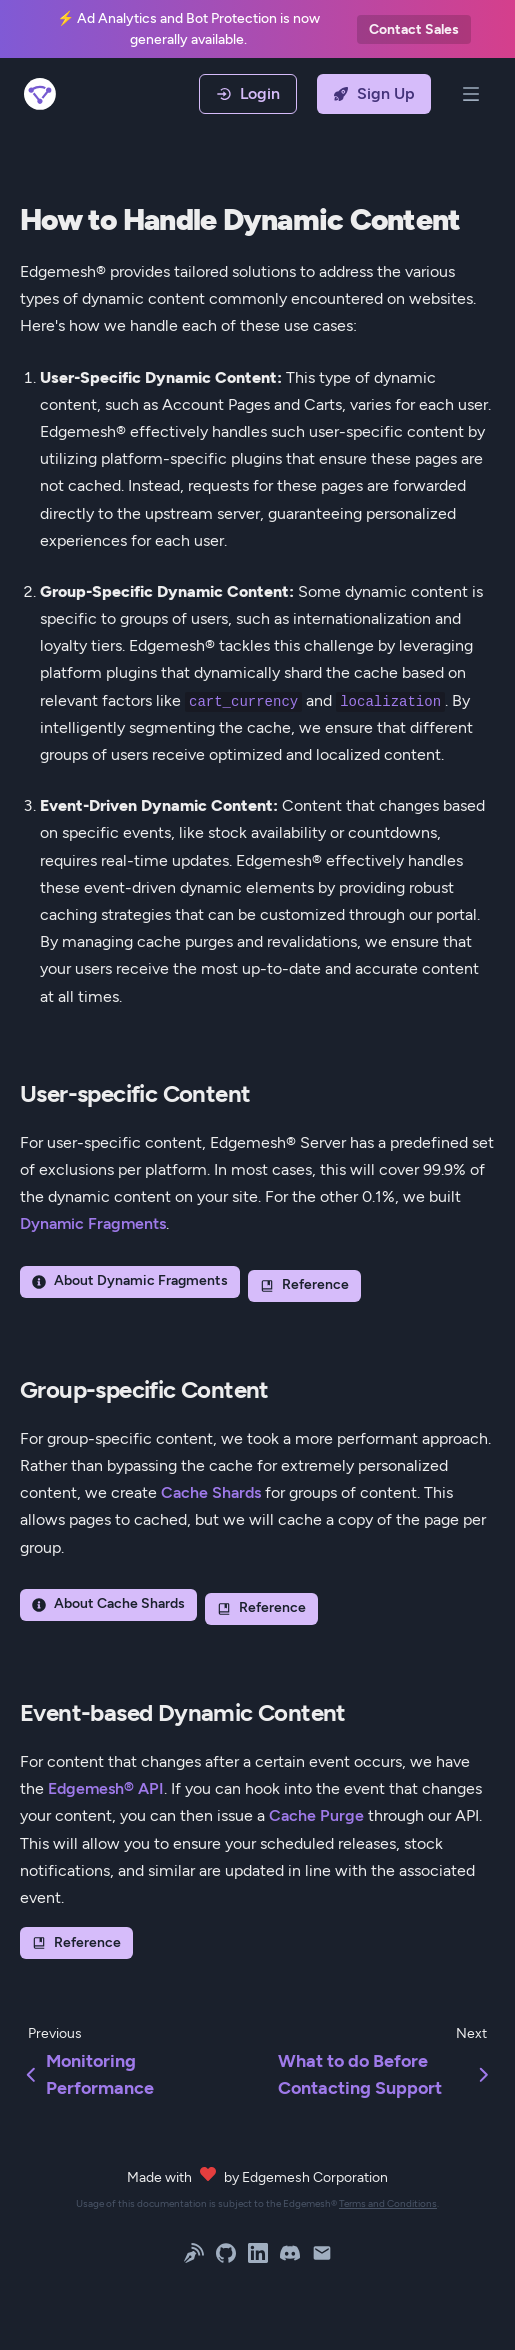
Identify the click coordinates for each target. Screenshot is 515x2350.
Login (248, 93)
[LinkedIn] (258, 2256)
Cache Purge (316, 1815)
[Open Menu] (471, 94)
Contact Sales (414, 29)
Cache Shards (211, 1492)
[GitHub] (226, 2256)
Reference (304, 1284)
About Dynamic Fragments (130, 1280)
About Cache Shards (108, 1603)
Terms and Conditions (388, 2203)
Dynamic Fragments (93, 1223)
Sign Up (374, 93)
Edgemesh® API (106, 1788)
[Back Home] (48, 94)
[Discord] (290, 2256)
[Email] (322, 2256)
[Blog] (194, 2256)
